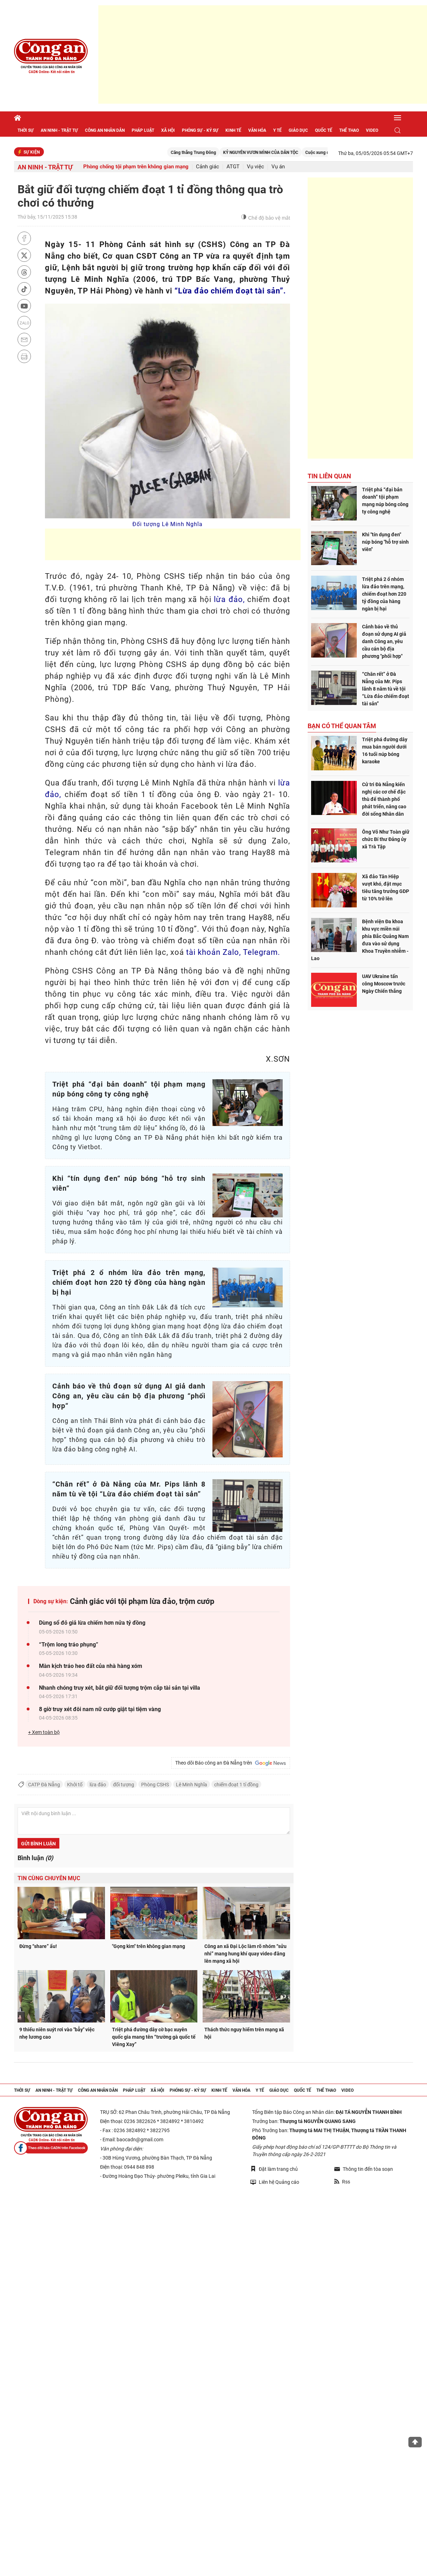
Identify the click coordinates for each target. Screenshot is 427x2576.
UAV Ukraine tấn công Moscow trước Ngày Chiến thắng (383, 983)
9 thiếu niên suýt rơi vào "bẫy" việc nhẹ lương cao (56, 2033)
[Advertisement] (262, 54)
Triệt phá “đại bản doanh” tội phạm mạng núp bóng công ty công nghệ (385, 500)
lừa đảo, (229, 599)
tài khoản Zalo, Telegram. (233, 952)
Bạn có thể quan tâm (342, 726)
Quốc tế (323, 130)
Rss (342, 2182)
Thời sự (26, 130)
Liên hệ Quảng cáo (274, 2182)
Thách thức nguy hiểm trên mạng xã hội (244, 2033)
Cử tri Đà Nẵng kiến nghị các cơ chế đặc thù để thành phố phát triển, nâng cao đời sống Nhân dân (384, 799)
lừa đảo (98, 1784)
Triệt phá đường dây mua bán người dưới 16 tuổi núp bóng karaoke (384, 750)
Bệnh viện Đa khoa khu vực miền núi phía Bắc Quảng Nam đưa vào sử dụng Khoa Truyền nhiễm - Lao (360, 940)
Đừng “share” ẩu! (38, 1946)
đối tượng (123, 1784)
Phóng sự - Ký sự (200, 130)
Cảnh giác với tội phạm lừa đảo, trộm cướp (142, 1601)
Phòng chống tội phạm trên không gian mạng (136, 166)
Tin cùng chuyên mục (49, 1878)
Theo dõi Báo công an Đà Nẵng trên (230, 1763)
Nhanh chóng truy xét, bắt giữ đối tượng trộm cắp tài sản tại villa (119, 1687)
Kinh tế (233, 130)
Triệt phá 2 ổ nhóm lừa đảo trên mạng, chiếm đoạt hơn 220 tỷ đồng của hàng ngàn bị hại (384, 593)
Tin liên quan (329, 476)
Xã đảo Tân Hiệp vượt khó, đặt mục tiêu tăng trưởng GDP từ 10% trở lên (385, 887)
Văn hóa (257, 130)
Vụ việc (255, 166)
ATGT (232, 166)
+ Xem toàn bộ (44, 1732)
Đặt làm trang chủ (274, 2169)
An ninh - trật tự (59, 130)
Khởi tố (75, 1784)
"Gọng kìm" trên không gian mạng (148, 1946)
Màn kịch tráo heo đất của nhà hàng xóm (90, 1666)
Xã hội (168, 130)
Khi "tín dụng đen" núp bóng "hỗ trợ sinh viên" (385, 542)
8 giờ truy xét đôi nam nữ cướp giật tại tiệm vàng (100, 1709)
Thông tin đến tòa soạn (363, 2169)
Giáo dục (298, 130)
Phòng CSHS (155, 1784)
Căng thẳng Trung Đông (204, 152)
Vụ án (278, 166)
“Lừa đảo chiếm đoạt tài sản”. (230, 290)
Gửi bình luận (38, 1843)
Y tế (277, 130)
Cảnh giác (207, 166)
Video (372, 130)
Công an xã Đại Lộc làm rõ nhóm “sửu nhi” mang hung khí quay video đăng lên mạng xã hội (245, 1953)
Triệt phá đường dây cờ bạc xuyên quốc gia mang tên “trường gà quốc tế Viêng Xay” (154, 2037)
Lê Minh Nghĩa (191, 1784)
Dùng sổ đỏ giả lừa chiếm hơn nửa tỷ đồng (92, 1622)
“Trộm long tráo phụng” (68, 1644)
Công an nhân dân (105, 130)
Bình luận (35, 1858)
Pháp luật (143, 130)
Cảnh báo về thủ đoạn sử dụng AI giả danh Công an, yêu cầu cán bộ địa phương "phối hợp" (384, 641)
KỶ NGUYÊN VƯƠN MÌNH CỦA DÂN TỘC (271, 152)
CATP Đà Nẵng (44, 1784)
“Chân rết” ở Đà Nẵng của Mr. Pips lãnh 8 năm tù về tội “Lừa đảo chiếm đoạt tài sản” (385, 688)
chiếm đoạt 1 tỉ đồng (236, 1784)
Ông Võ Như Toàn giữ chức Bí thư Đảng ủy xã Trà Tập (385, 839)
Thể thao (349, 130)
